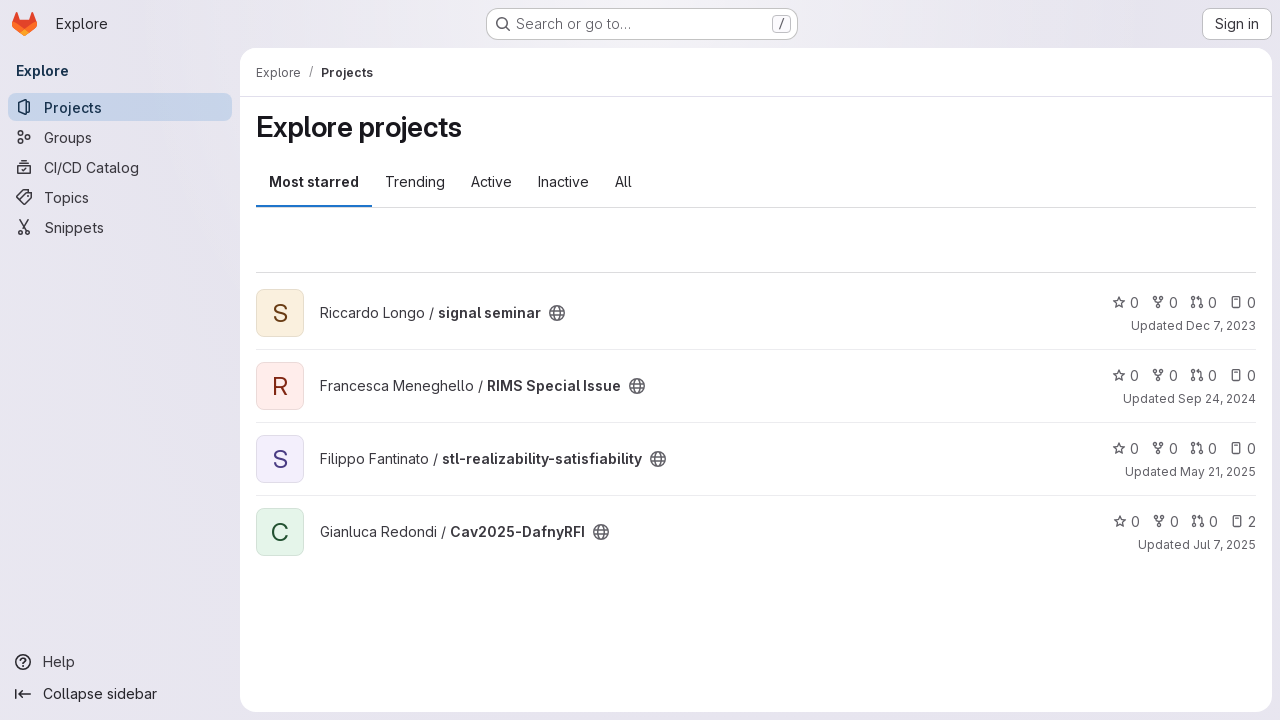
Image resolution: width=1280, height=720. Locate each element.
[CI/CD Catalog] (120, 167)
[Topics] (120, 197)
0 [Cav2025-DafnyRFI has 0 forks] (1165, 521)
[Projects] (120, 107)
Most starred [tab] (314, 181)
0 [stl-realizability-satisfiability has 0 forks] (1164, 448)
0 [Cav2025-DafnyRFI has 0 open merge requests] (1204, 521)
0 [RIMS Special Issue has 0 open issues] (1242, 375)
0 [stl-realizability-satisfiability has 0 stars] (1125, 448)
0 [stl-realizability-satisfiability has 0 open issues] (1242, 448)
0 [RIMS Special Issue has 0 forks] (1164, 375)
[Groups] (120, 137)
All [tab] (623, 181)
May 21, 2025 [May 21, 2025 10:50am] (1218, 471)
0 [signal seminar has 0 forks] (1164, 302)
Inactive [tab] (563, 181)
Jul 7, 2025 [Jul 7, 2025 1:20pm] (1224, 544)
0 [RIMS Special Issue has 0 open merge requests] (1203, 375)
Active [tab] (491, 181)
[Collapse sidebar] (120, 694)
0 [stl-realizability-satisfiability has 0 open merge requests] (1203, 448)
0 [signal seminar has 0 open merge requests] (1203, 302)
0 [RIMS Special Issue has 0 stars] (1125, 375)
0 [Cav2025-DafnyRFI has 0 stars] (1126, 521)
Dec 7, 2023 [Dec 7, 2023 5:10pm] (1221, 325)
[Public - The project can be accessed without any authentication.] (557, 313)
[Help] (120, 662)
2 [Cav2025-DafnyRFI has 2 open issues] (1243, 521)
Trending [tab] (415, 181)
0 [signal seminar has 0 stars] (1125, 302)
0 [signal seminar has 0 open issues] (1242, 302)
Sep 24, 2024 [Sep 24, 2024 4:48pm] (1217, 398)
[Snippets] (120, 227)
